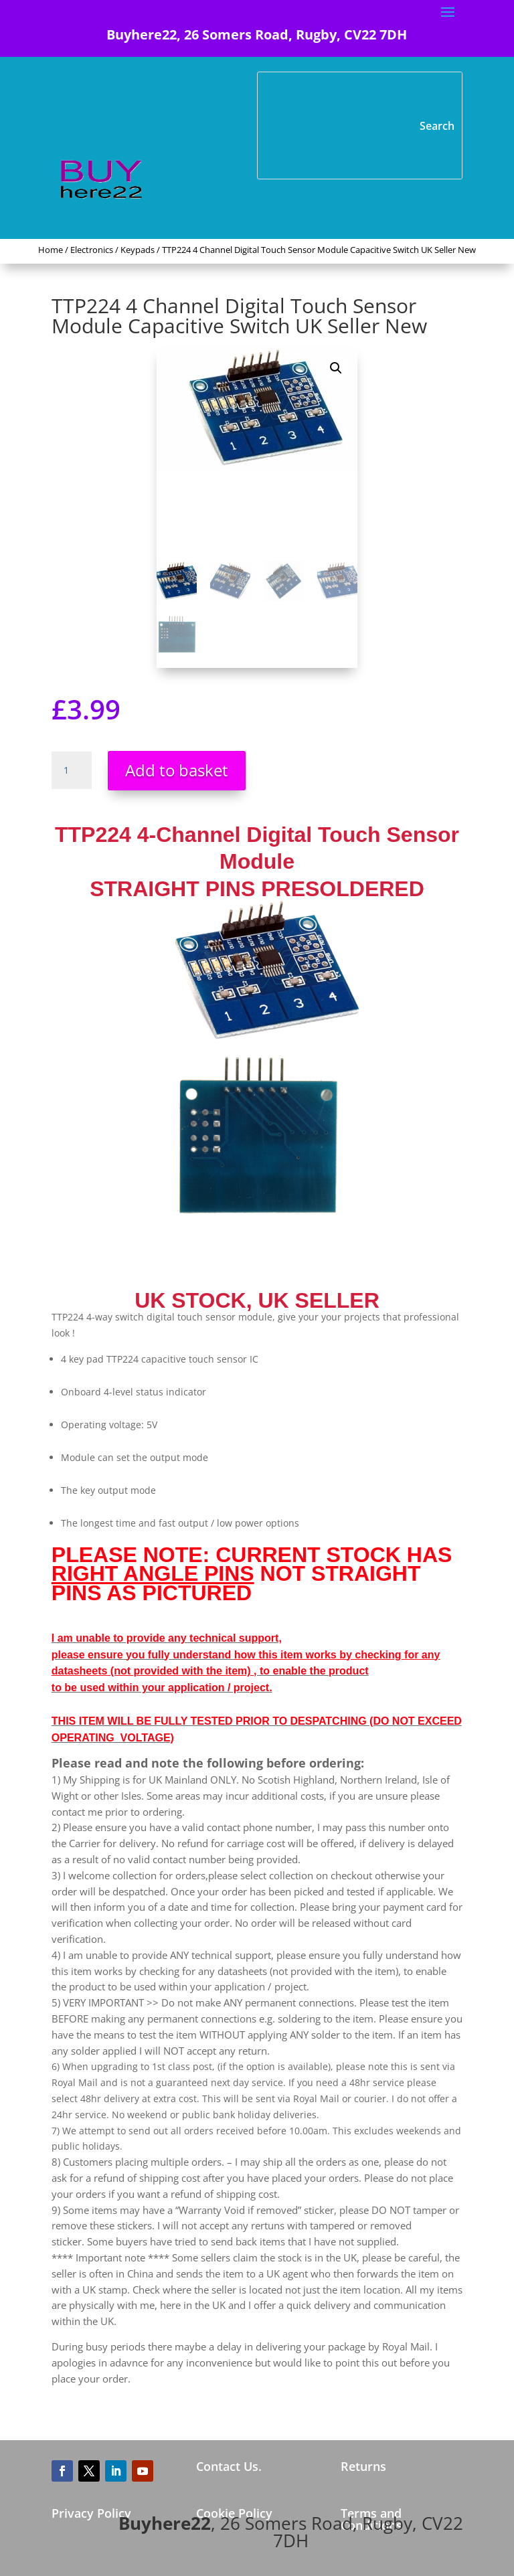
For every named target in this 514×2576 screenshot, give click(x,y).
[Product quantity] (72, 770)
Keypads (137, 250)
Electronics (91, 250)
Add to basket (176, 770)
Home (50, 250)
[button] (336, 368)
